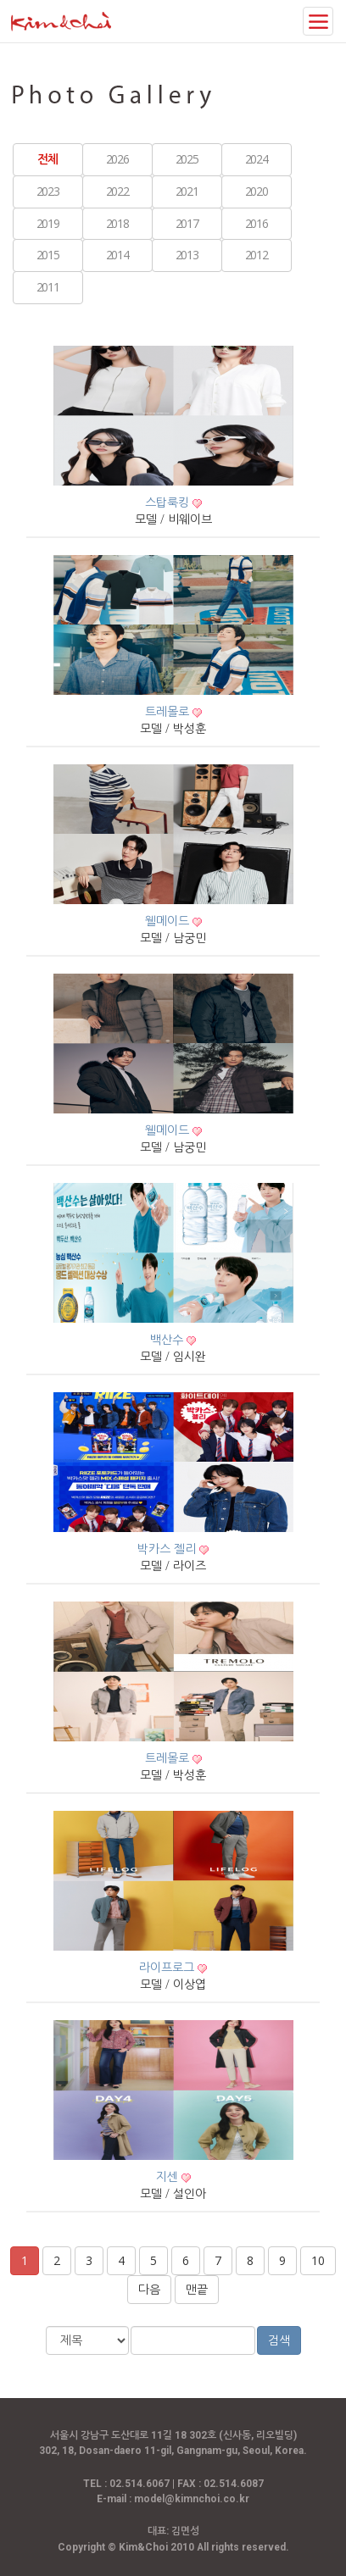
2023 (47, 191)
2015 (47, 255)
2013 (187, 255)
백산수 (168, 1339)
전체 (47, 159)
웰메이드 (169, 921)
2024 (256, 159)
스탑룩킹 (169, 502)
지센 (168, 2176)
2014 (117, 255)
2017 (187, 223)
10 (318, 2260)
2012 (256, 255)
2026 (117, 159)
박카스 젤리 (168, 1549)
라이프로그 (168, 1967)
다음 (149, 2289)
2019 (47, 223)
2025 (187, 159)
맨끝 (197, 2289)
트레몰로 (169, 711)
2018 (117, 223)
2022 (117, 191)
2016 (256, 223)
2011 (47, 287)
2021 (187, 191)
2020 (256, 191)
